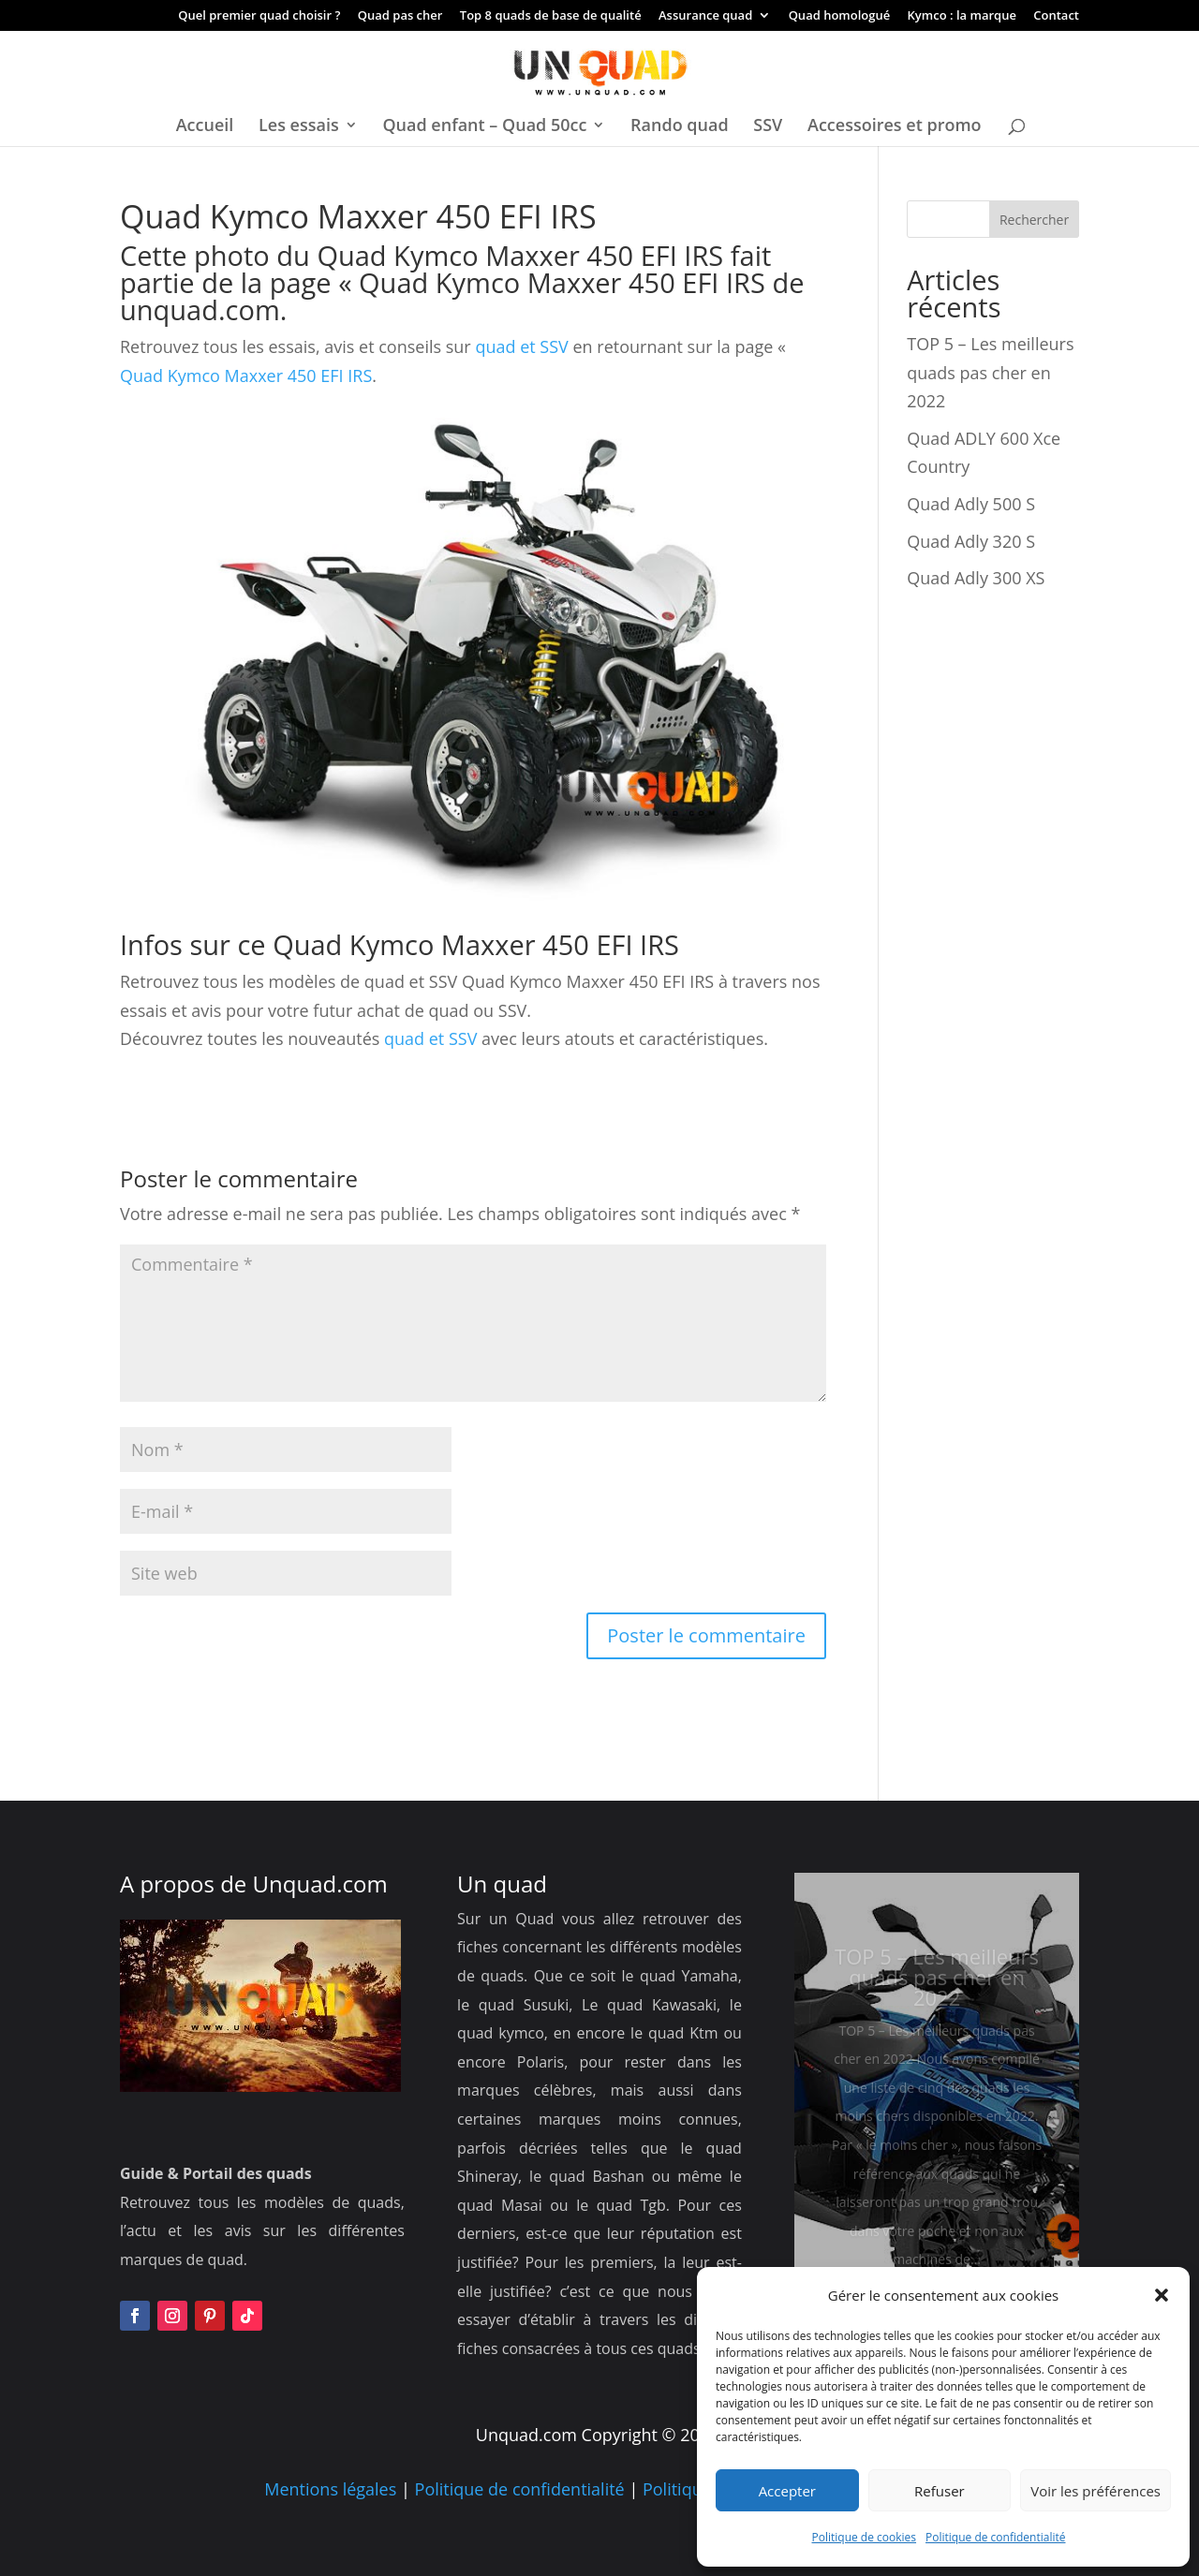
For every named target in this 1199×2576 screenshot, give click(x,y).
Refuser (939, 2490)
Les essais (299, 127)
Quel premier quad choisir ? (259, 16)
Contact (1056, 16)
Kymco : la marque (962, 16)
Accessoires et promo (894, 127)
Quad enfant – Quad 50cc (484, 127)
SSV (767, 127)
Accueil (205, 127)
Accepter (787, 2490)
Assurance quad (705, 16)
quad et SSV (520, 346)
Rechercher (1034, 219)
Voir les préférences (1095, 2490)
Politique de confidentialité (995, 2537)
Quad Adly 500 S (971, 504)
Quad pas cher (400, 16)
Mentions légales (330, 2489)
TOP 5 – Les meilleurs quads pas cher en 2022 (990, 372)
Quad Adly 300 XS (975, 578)
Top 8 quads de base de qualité (551, 16)
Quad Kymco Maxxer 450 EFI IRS (562, 282)
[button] (1161, 2295)
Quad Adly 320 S (971, 541)
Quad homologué (840, 16)
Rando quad (679, 127)
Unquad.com (320, 1883)
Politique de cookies (864, 2537)
